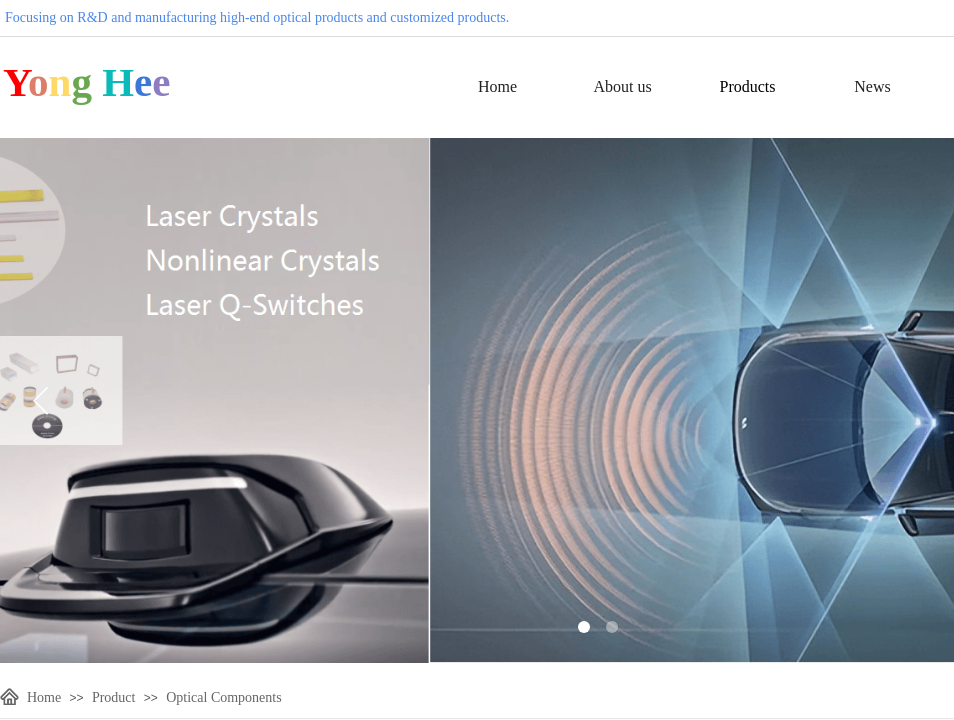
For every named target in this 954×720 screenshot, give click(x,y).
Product (114, 697)
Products (748, 86)
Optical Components (224, 697)
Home (497, 86)
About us (622, 86)
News (872, 86)
